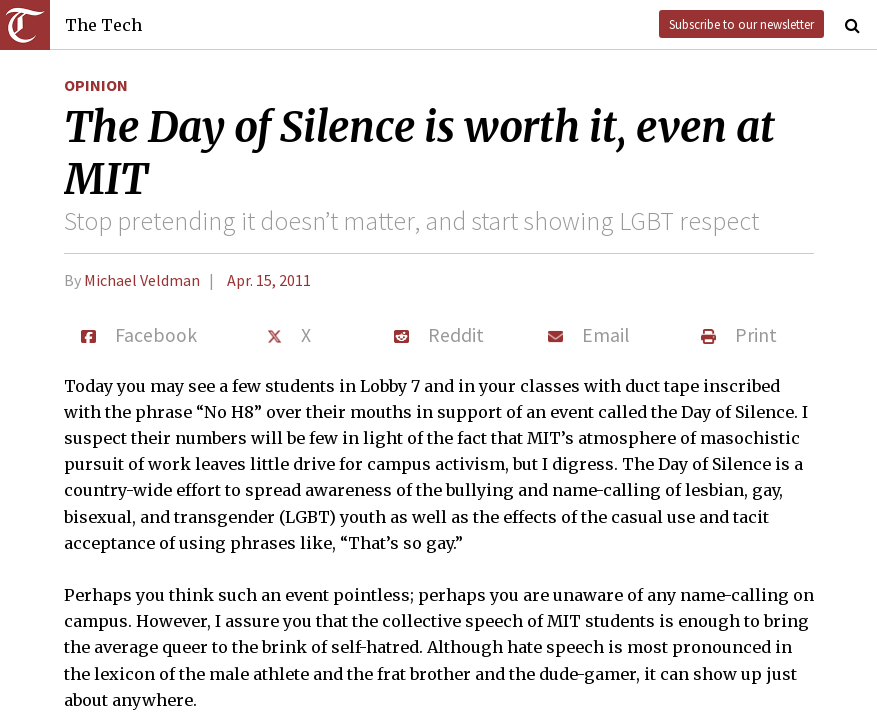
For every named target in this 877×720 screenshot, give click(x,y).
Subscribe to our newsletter (741, 24)
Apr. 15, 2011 (269, 280)
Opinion (96, 85)
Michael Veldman (142, 280)
